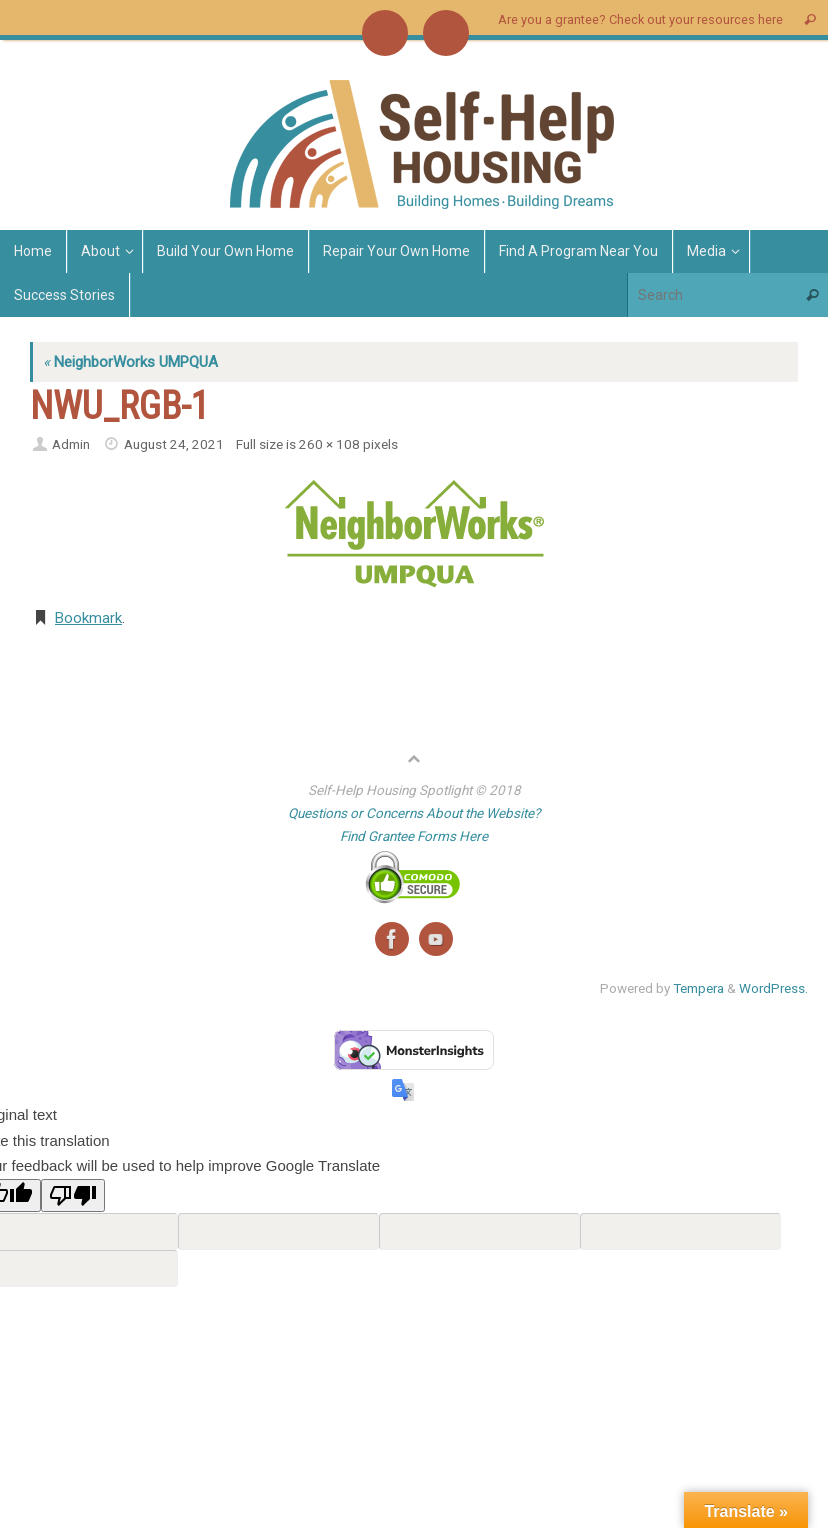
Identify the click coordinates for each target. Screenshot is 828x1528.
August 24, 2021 (174, 444)
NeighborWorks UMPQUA (130, 362)
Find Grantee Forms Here (414, 836)
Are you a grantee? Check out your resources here (640, 19)
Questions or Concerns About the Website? (414, 813)
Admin (71, 444)
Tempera (698, 988)
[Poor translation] (73, 1195)
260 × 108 (329, 444)
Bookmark (88, 618)
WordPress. (773, 988)
